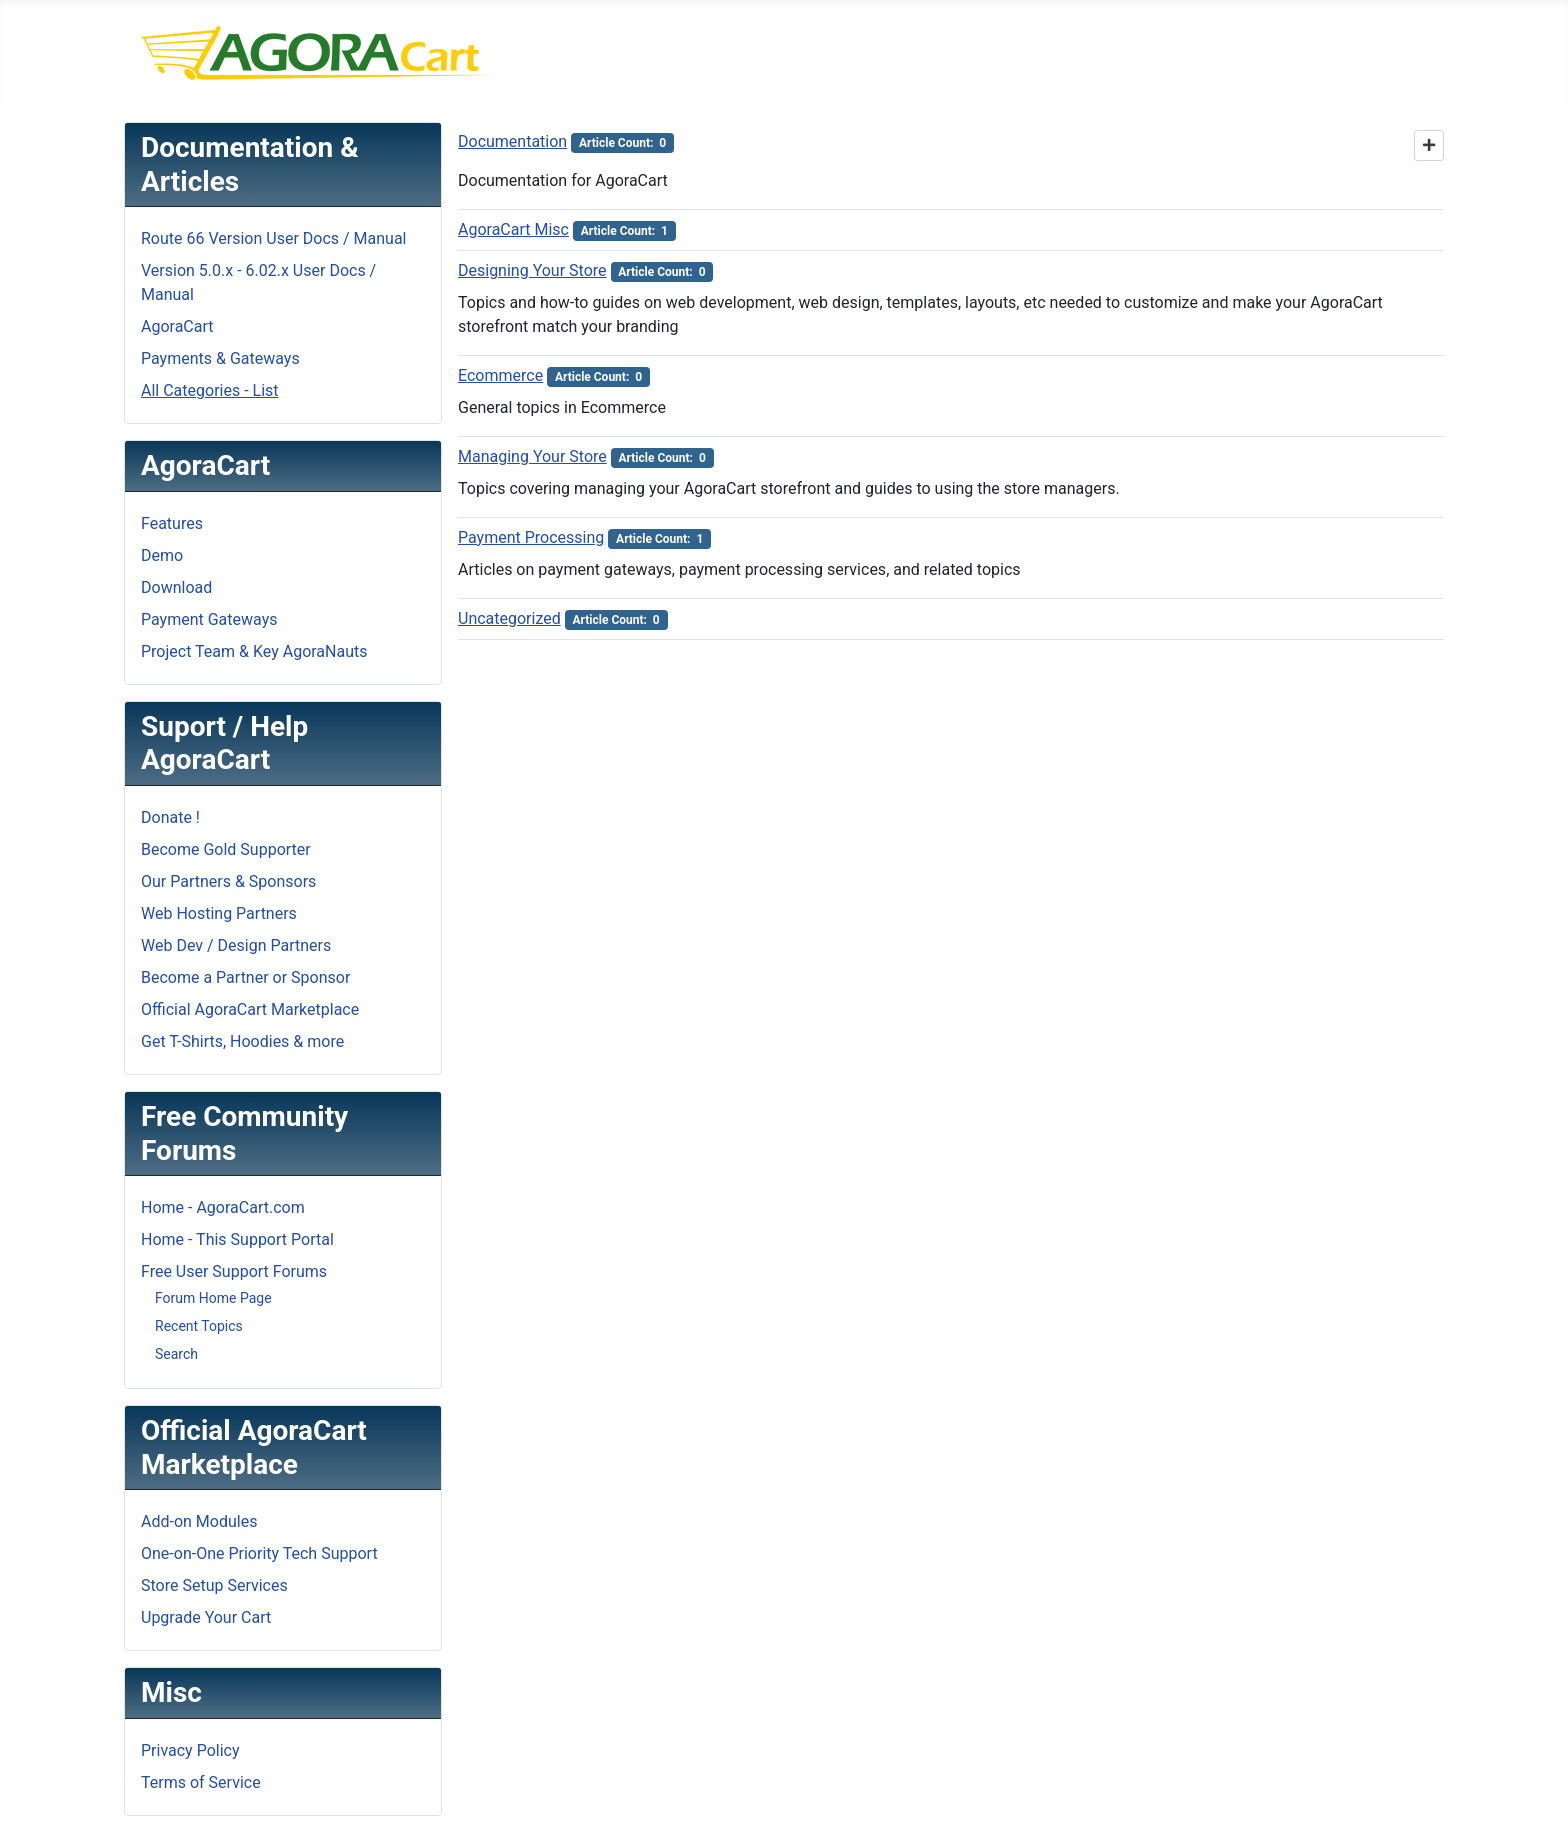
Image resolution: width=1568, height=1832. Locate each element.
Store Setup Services (214, 1585)
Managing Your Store (532, 456)
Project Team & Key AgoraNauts (254, 651)
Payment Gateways (209, 619)
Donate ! (170, 817)
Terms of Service (201, 1782)
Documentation (512, 141)
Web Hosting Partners (219, 913)
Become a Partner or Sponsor (245, 977)
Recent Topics (199, 1326)
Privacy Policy (190, 1750)
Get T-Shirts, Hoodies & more (242, 1041)
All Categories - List (210, 390)
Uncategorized (509, 618)
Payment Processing (531, 537)
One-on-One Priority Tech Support (259, 1553)
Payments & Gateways (220, 358)
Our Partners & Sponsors (228, 881)
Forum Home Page (213, 1298)
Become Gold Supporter (226, 849)
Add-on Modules (199, 1521)
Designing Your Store (532, 270)
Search (176, 1354)
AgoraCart (177, 326)
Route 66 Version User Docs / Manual (274, 238)
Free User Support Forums (234, 1271)
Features (172, 523)
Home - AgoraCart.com (223, 1207)
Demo (162, 555)
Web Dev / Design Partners (236, 945)
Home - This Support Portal (237, 1239)
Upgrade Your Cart (206, 1617)
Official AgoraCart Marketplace (250, 1009)
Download (176, 587)
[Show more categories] (1429, 145)
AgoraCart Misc (513, 229)
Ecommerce (500, 375)
